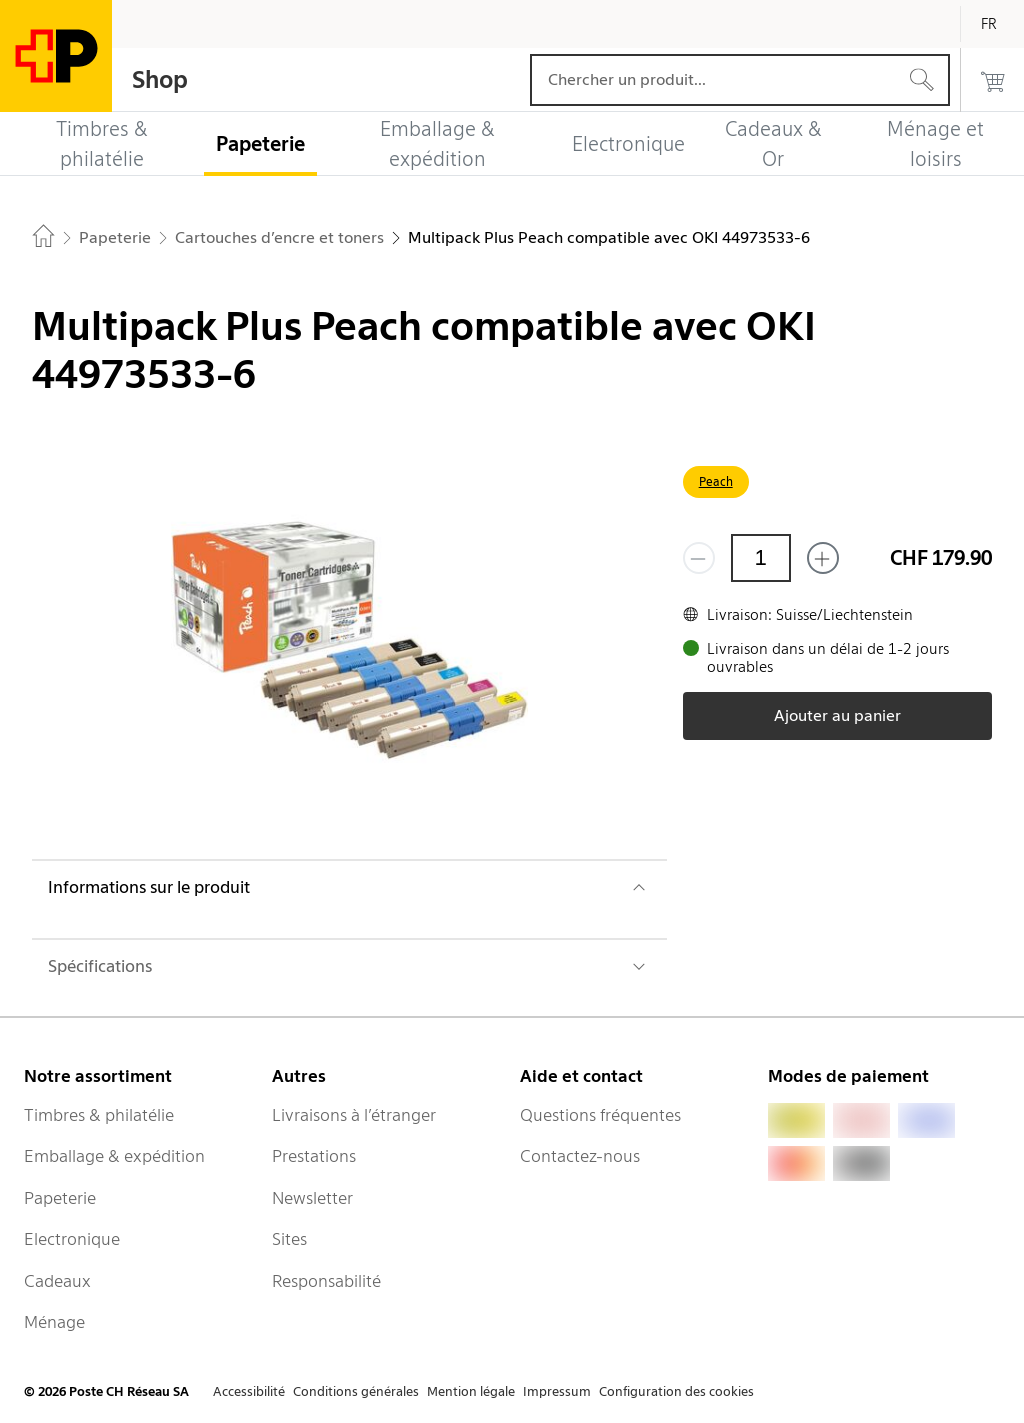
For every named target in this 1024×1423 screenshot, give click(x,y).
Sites (289, 1239)
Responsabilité (326, 1281)
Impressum (557, 1391)
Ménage (54, 1322)
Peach (716, 481)
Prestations (314, 1156)
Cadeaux (57, 1281)
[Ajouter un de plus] (823, 558)
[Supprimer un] (699, 558)
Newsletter (312, 1198)
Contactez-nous (580, 1156)
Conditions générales (356, 1391)
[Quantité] (761, 558)
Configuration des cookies (676, 1391)
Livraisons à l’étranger (354, 1115)
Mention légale (471, 1391)
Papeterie (60, 1198)
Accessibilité (249, 1391)
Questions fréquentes (600, 1115)
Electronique (72, 1239)
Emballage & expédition (114, 1156)
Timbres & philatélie (99, 1115)
